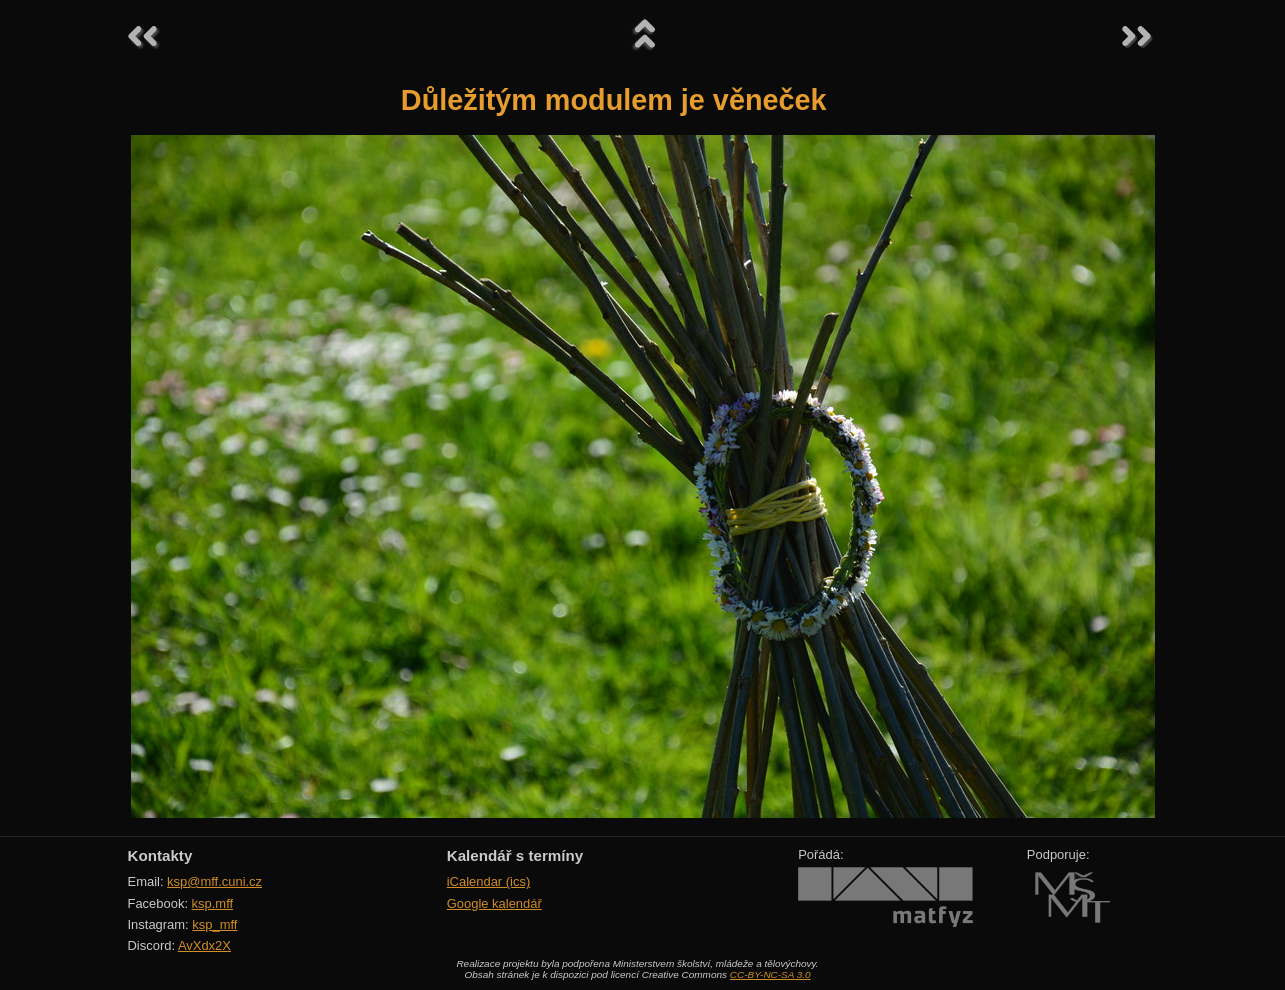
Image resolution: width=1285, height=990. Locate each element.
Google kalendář (494, 903)
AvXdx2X (204, 945)
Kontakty (160, 855)
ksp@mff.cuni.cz (214, 881)
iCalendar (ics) (489, 881)
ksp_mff (214, 924)
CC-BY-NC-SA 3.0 (770, 974)
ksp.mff (213, 903)
